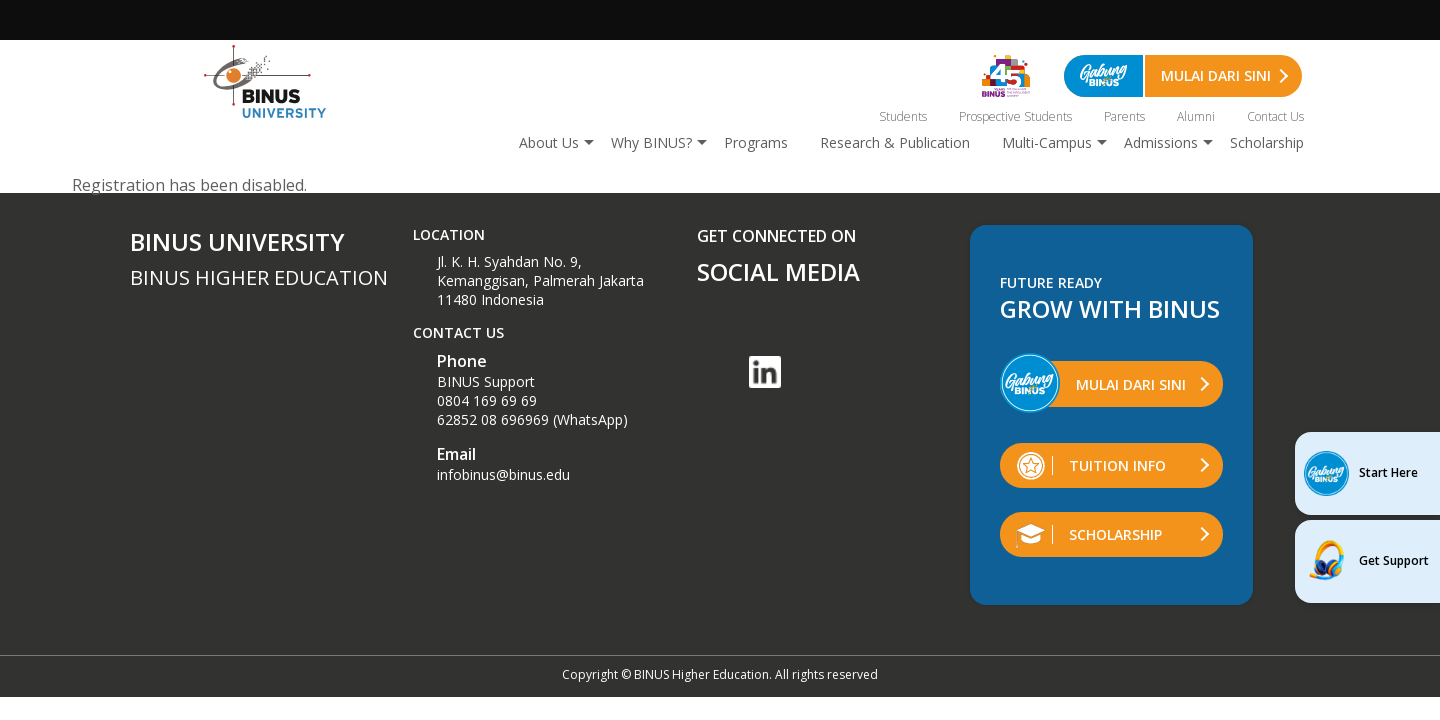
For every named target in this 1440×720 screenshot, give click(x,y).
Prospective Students (1015, 116)
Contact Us (1275, 116)
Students (903, 116)
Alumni (1196, 116)
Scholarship (1267, 142)
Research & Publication (895, 142)
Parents (1124, 116)
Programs (756, 142)
